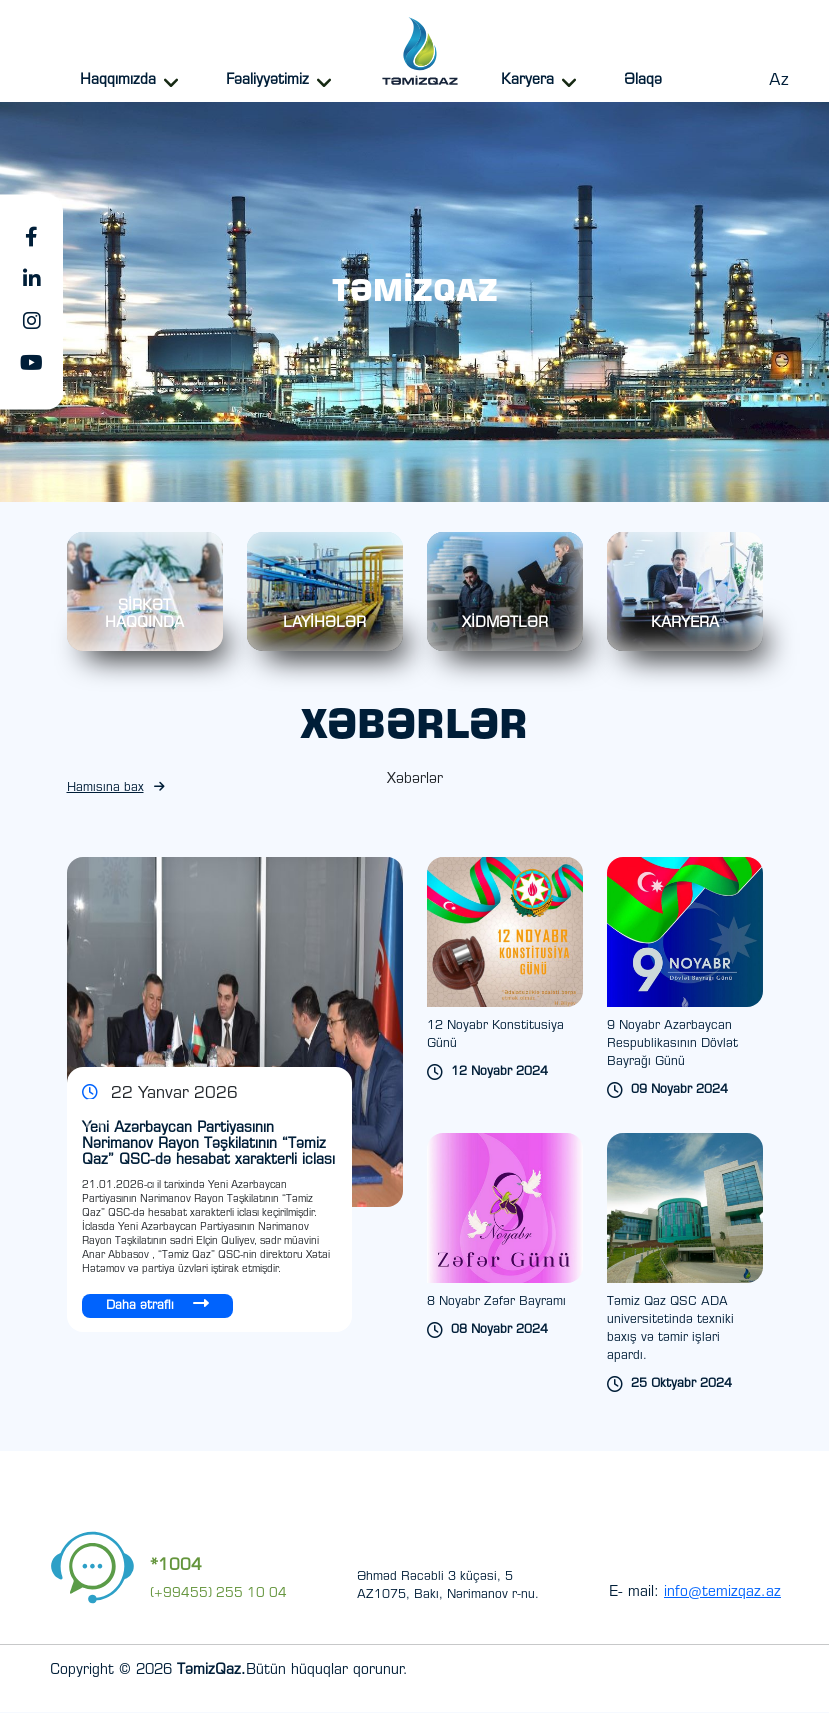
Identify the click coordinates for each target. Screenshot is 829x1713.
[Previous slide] (296, 1113)
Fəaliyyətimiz (267, 81)
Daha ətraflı (157, 1304)
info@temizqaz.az (722, 1594)
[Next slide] (323, 1113)
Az (779, 81)
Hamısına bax (116, 788)
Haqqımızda (118, 81)
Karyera (527, 81)
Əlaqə (643, 81)
